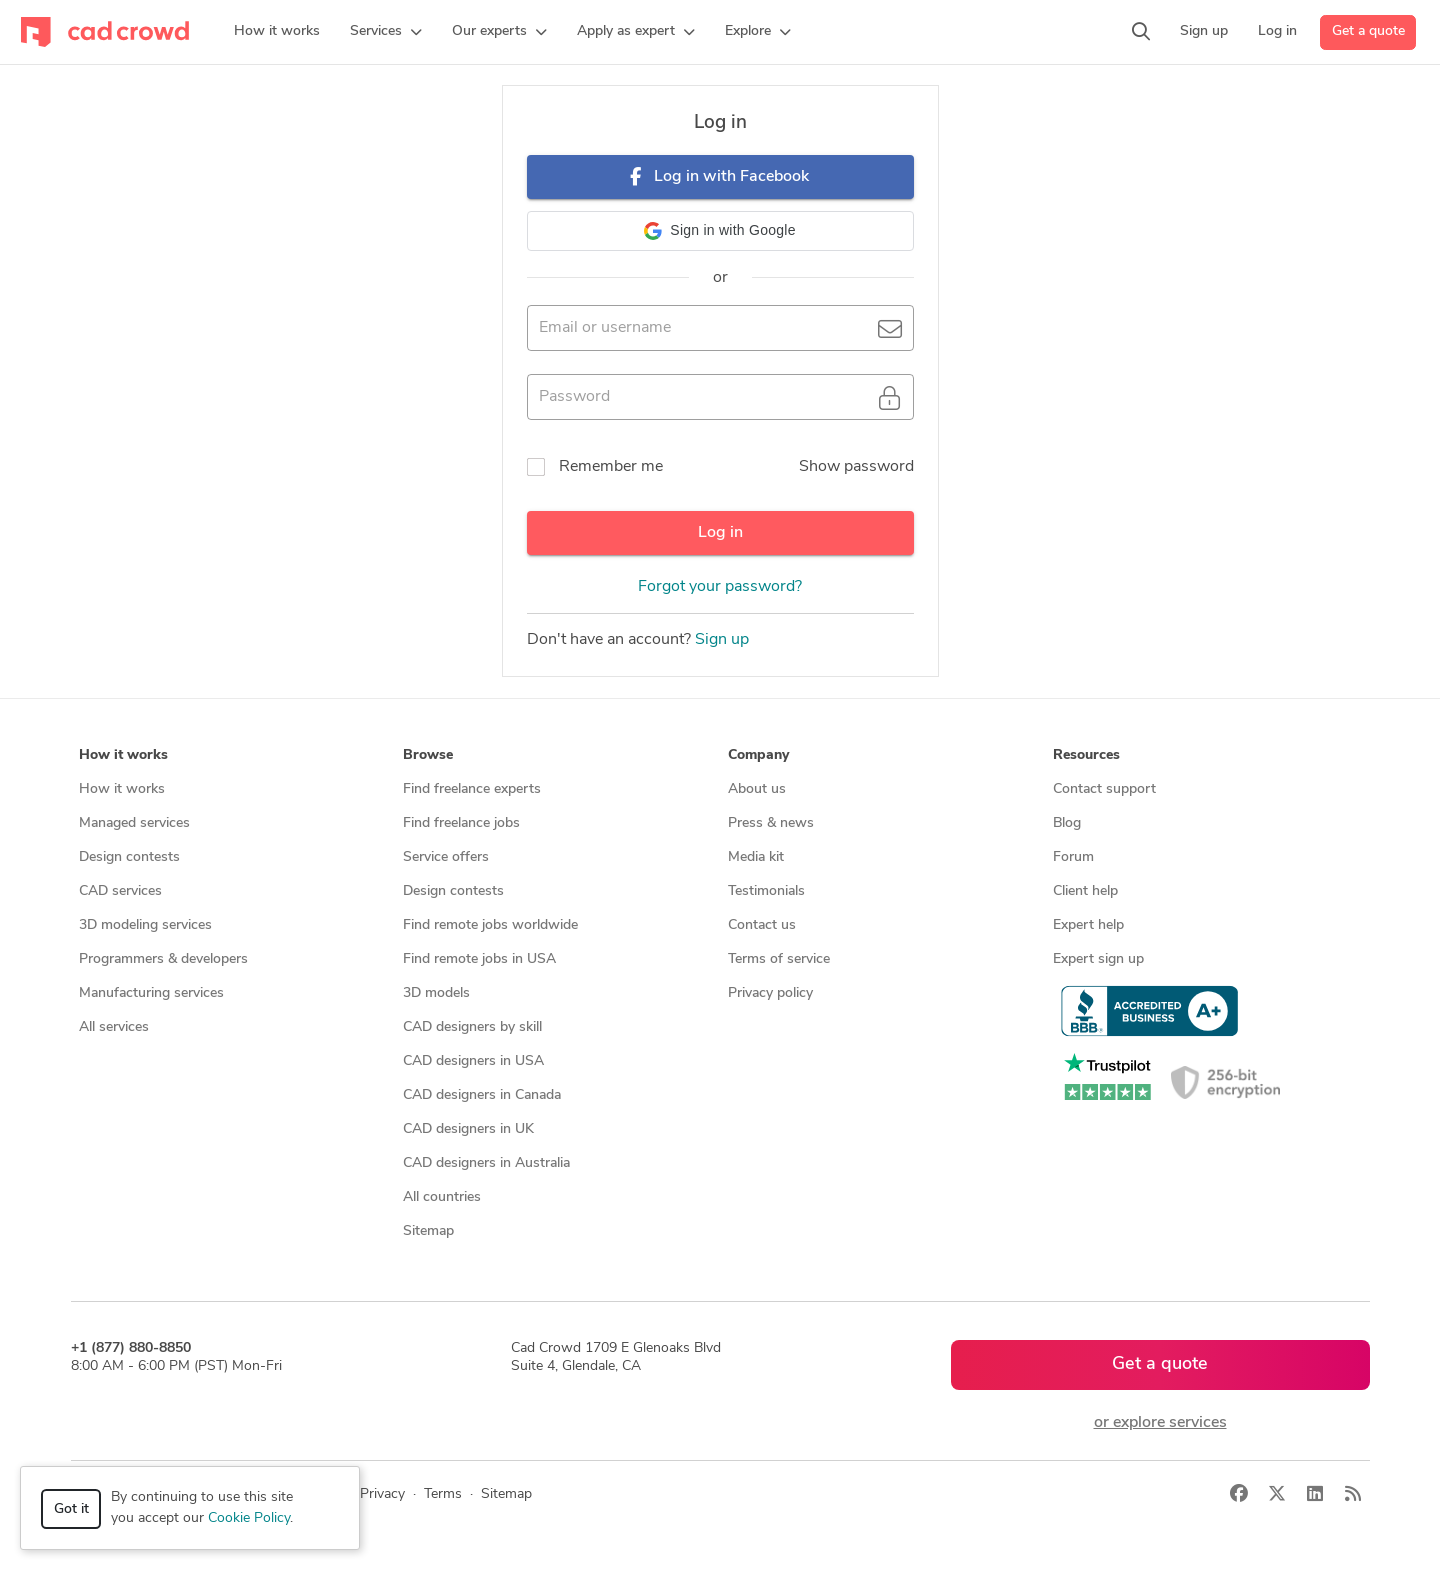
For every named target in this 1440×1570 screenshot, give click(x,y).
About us (757, 789)
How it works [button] (123, 755)
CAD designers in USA (473, 1061)
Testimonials (766, 891)
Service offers (446, 857)
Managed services (134, 823)
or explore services (1160, 1423)
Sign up (722, 640)
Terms (443, 1494)
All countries (442, 1197)
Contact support (1104, 789)
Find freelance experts (472, 789)
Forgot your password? (720, 587)
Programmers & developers (163, 959)
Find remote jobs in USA (479, 959)
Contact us (762, 925)
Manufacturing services (151, 993)
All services (114, 1027)
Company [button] (758, 755)
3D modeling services (145, 925)
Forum (1073, 857)
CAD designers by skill (472, 1027)
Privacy (382, 1494)
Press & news (771, 823)
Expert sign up (1098, 959)
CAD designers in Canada (482, 1095)
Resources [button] (1086, 755)
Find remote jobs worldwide (490, 925)
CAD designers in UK (468, 1129)
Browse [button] (428, 755)
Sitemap (428, 1231)
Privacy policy (770, 993)
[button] (386, 32)
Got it (71, 1509)
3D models (436, 993)
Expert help (1088, 925)
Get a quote (1368, 31)
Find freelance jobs (461, 823)
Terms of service (779, 959)
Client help (1085, 891)
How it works (122, 789)
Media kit (756, 857)
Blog (1067, 823)
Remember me (611, 467)
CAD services (120, 891)
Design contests (129, 857)
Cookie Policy (249, 1518)
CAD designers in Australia (486, 1163)
